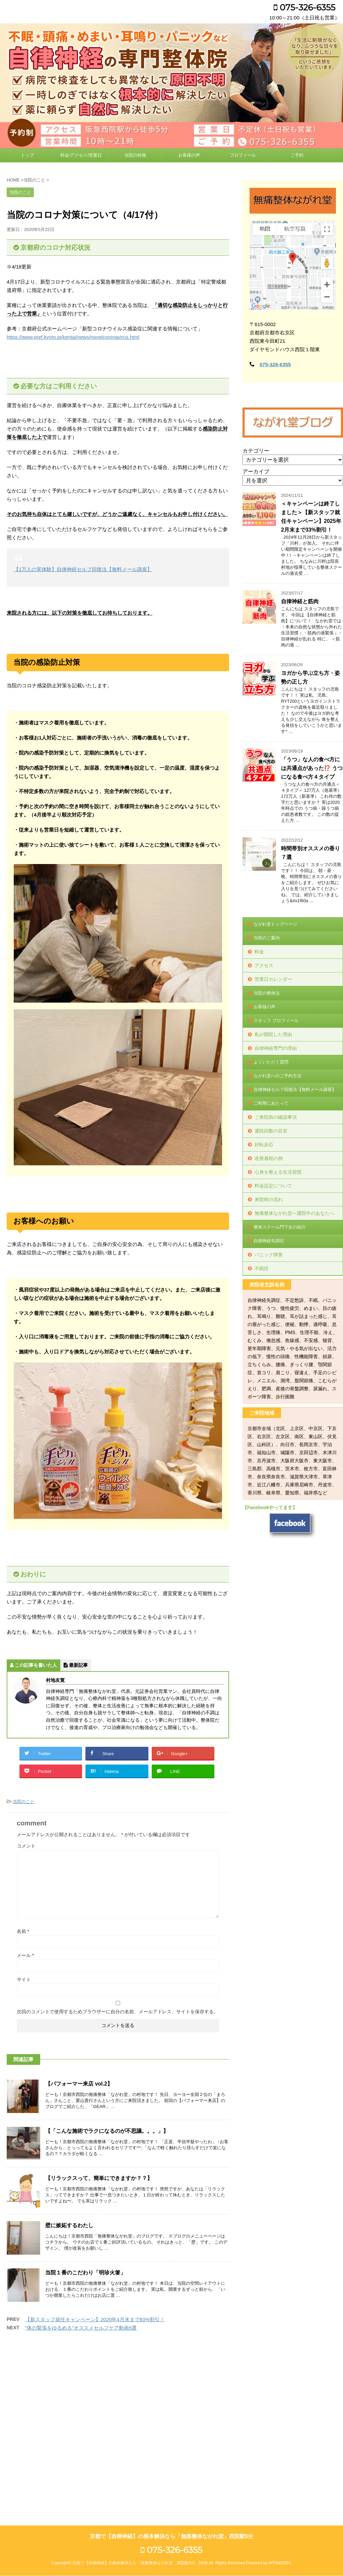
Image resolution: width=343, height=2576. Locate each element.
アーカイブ (256, 471)
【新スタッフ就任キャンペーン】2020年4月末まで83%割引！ (95, 2319)
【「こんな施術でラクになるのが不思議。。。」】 (106, 2131)
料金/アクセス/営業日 (81, 155)
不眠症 (262, 1268)
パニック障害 (269, 1254)
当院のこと (24, 1801)
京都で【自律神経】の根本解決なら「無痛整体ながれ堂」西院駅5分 (172, 2363)
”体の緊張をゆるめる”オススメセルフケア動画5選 (81, 2328)
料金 (259, 951)
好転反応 (264, 1144)
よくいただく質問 (271, 1062)
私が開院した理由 (273, 1034)
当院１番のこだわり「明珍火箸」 (85, 2272)
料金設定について (273, 1185)
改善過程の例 (269, 1158)
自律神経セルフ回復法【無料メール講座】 (295, 1089)
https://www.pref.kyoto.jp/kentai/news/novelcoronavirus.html (73, 337)
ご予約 (296, 155)
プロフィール (243, 155)
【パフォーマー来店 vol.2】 (79, 2084)
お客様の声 (189, 155)
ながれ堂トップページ (275, 924)
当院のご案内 (267, 937)
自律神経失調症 (269, 1240)
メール (25, 1955)
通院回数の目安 (271, 1131)
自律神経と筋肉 (300, 601)
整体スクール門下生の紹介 (280, 1227)
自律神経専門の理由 (276, 1048)
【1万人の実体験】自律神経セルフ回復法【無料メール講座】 (83, 569)
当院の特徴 (135, 155)
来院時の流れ (269, 1199)
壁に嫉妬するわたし (69, 2225)
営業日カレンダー (273, 979)
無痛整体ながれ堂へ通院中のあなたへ (294, 1213)
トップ (27, 155)
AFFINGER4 (279, 2389)
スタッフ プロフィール (276, 1020)
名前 (23, 1931)
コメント (26, 1846)
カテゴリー (256, 451)
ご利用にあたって (271, 1103)
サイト (24, 1979)
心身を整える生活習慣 (278, 1172)
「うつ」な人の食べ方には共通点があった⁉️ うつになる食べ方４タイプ (312, 768)
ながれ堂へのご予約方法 (277, 1075)
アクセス (264, 965)
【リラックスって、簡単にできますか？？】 (98, 2178)
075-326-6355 (304, 7)
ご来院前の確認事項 (276, 1117)
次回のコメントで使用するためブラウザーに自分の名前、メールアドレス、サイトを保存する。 (117, 2011)
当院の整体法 (267, 993)
